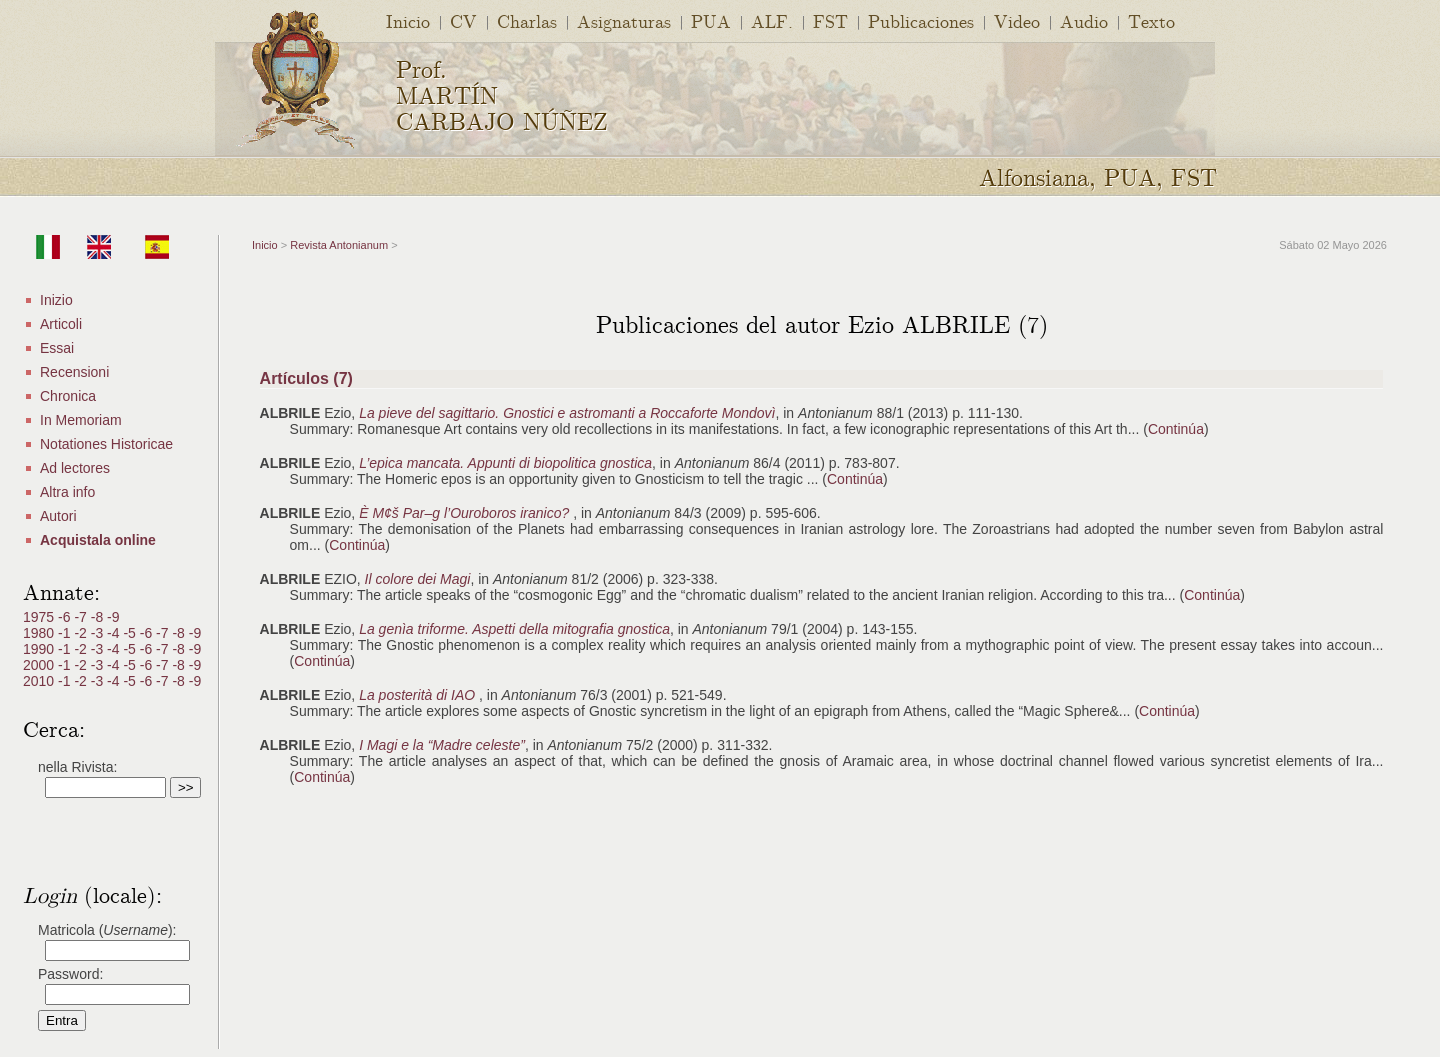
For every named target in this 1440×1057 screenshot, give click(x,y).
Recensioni (74, 372)
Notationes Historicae (106, 444)
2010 (40, 681)
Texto (1151, 20)
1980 (40, 633)
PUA (711, 20)
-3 (99, 633)
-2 (82, 633)
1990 (40, 649)
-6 (66, 617)
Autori (58, 516)
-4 (115, 633)
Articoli (61, 324)
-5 (131, 633)
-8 (99, 617)
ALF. (772, 20)
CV (463, 20)
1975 (40, 617)
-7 (82, 617)
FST (830, 20)
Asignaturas (624, 20)
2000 (40, 665)
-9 (113, 617)
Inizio (56, 300)
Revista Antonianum (339, 245)
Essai (57, 348)
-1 (66, 633)
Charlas (527, 20)
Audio (1084, 20)
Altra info (67, 492)
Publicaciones (921, 20)
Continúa (1176, 429)
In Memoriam (81, 420)
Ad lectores (75, 468)
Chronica (68, 396)
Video (1017, 20)
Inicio (408, 20)
